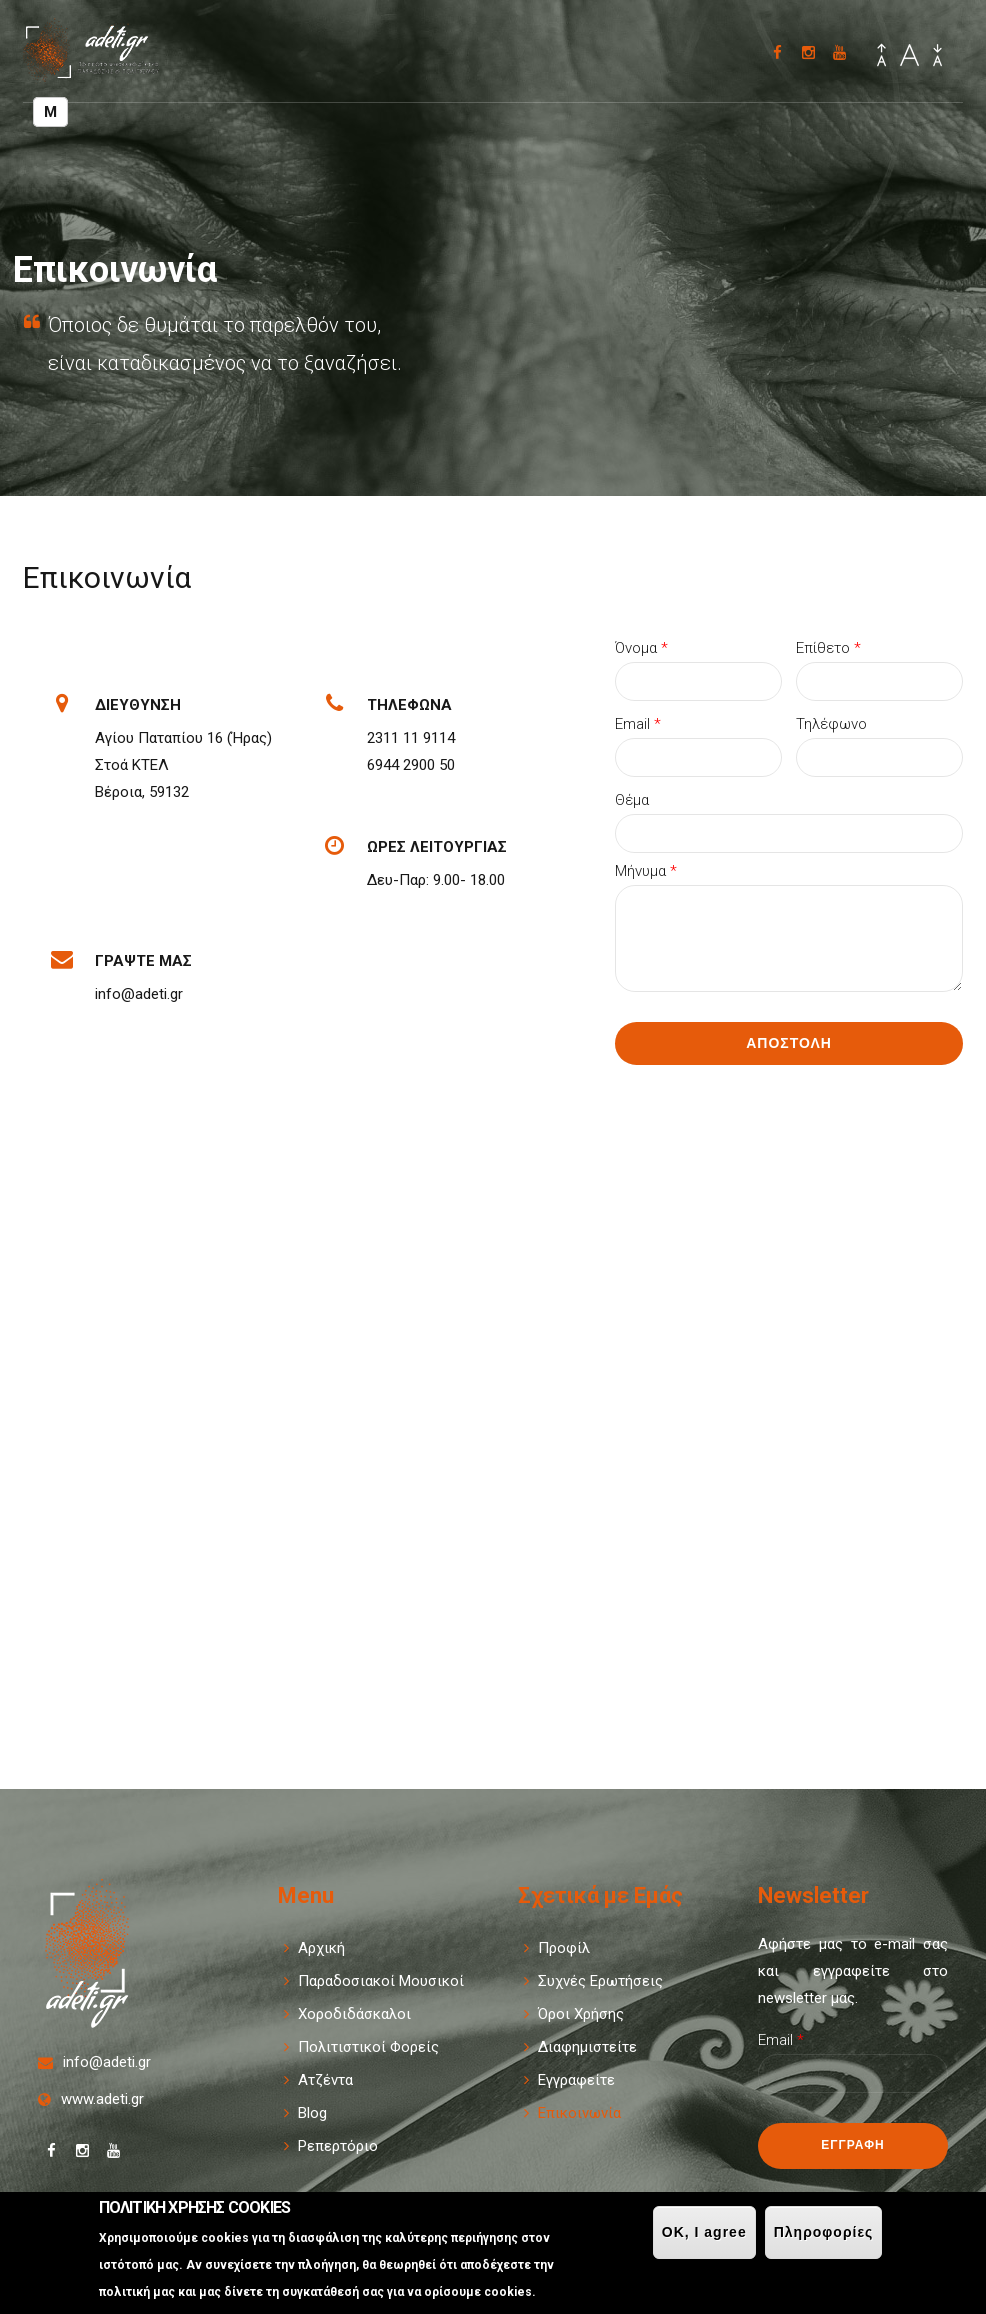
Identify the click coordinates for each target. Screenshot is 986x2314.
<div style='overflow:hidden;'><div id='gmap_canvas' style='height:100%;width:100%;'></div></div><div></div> (493, 1415)
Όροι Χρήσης (581, 2014)
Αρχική (321, 1948)
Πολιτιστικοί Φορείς (368, 2047)
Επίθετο (828, 648)
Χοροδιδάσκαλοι (354, 2014)
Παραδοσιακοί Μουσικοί (381, 1981)
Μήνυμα (646, 871)
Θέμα (632, 800)
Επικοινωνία (579, 2113)
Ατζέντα (325, 2080)
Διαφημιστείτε (587, 2047)
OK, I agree (704, 2232)
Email (638, 724)
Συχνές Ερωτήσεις (600, 1981)
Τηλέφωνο (831, 724)
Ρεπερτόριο (338, 2146)
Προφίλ (564, 1948)
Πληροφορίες (824, 2232)
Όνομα (641, 648)
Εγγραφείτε (576, 2080)
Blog (312, 2113)
